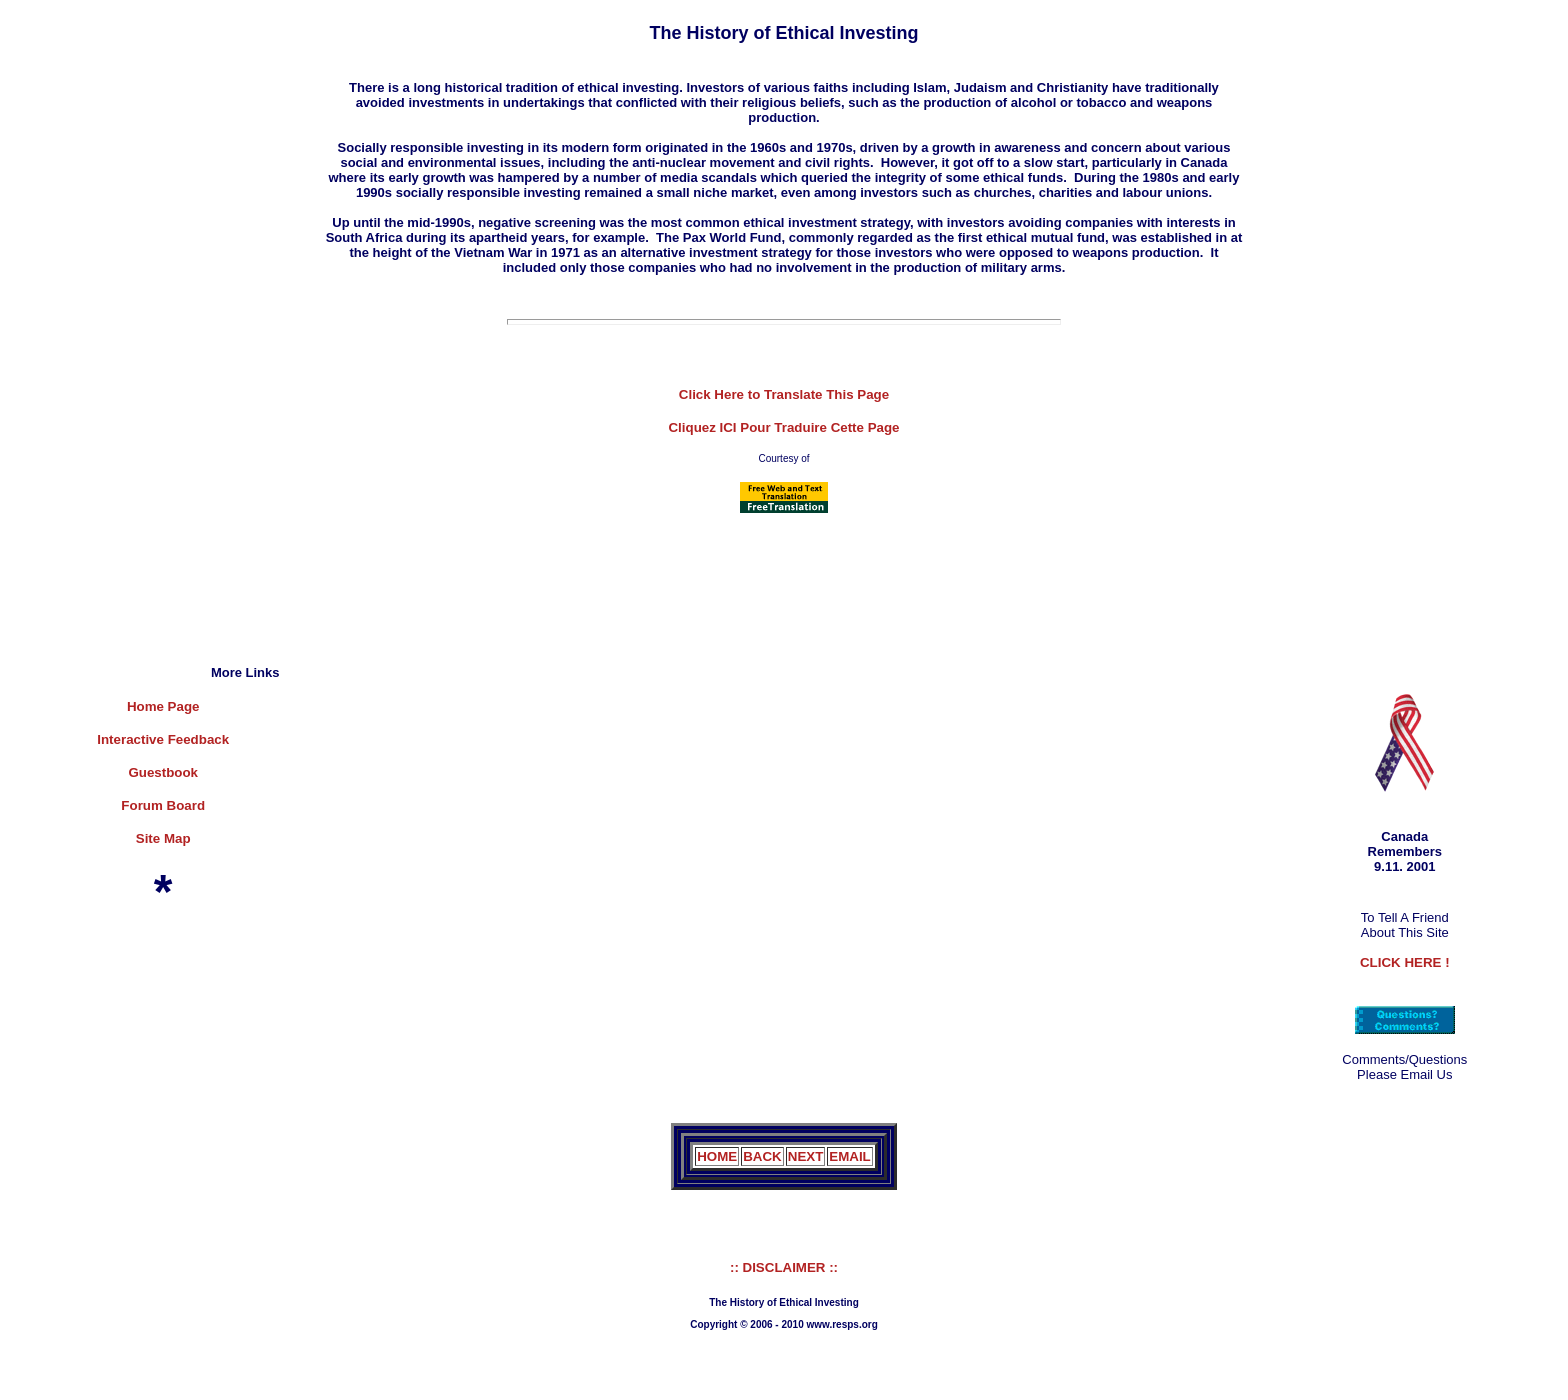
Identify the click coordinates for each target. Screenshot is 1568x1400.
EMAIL (849, 1156)
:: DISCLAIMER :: (784, 1267)
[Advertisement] (127, 377)
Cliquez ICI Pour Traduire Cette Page (783, 427)
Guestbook (163, 772)
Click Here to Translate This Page (784, 394)
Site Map (163, 838)
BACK (762, 1156)
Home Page (163, 706)
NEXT (806, 1156)
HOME (717, 1156)
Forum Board (163, 805)
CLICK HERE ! (1405, 962)
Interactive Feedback (163, 739)
